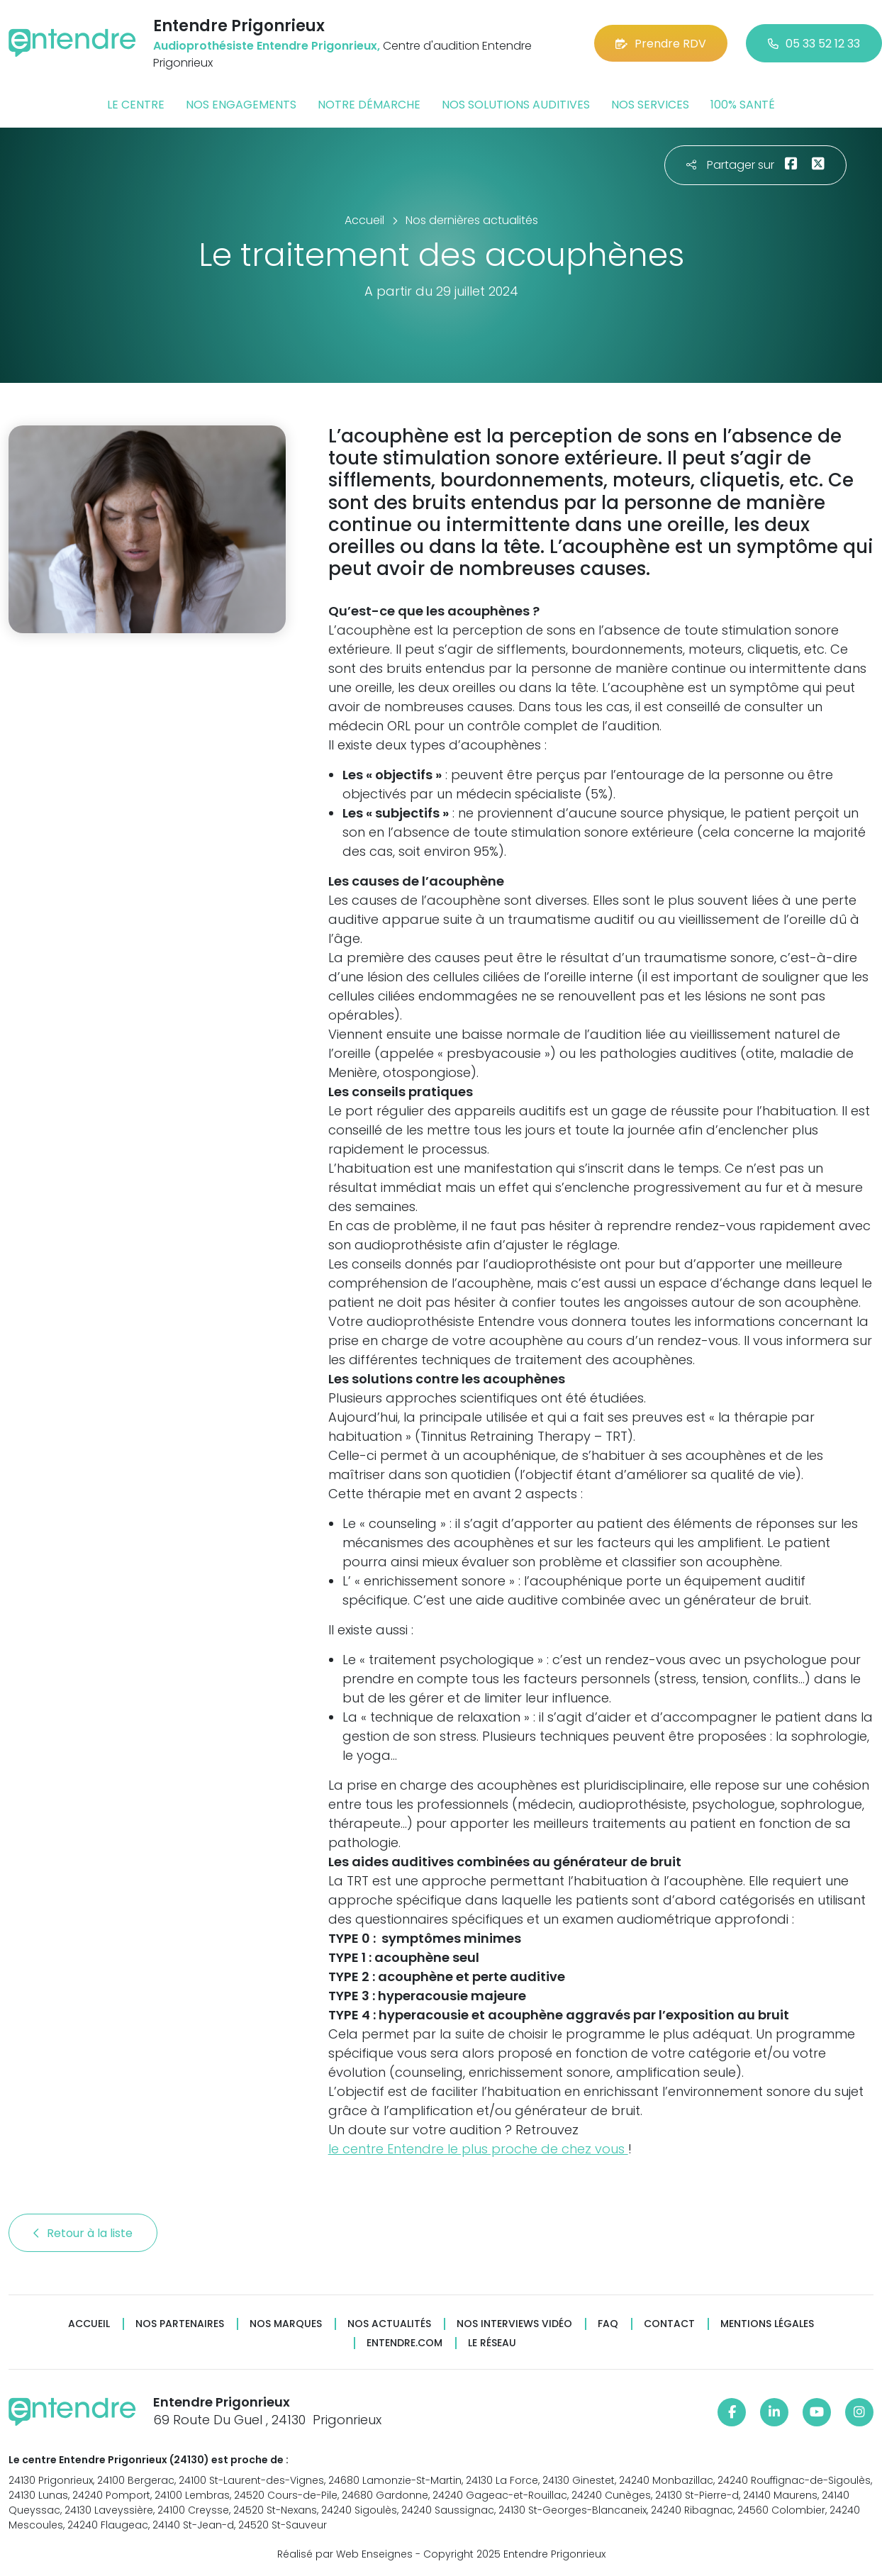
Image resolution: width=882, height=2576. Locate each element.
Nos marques (286, 2324)
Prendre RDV (660, 43)
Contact (669, 2324)
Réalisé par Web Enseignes (345, 2554)
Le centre (135, 104)
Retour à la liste (82, 2233)
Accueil (89, 2324)
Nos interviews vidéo (514, 2324)
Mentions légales (767, 2324)
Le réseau (492, 2343)
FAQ (608, 2324)
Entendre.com (404, 2343)
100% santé (742, 104)
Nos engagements (241, 104)
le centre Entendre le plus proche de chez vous (478, 2149)
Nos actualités (389, 2324)
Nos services (650, 104)
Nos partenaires (179, 2324)
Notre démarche (369, 104)
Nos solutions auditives (516, 104)
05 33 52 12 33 (814, 43)
